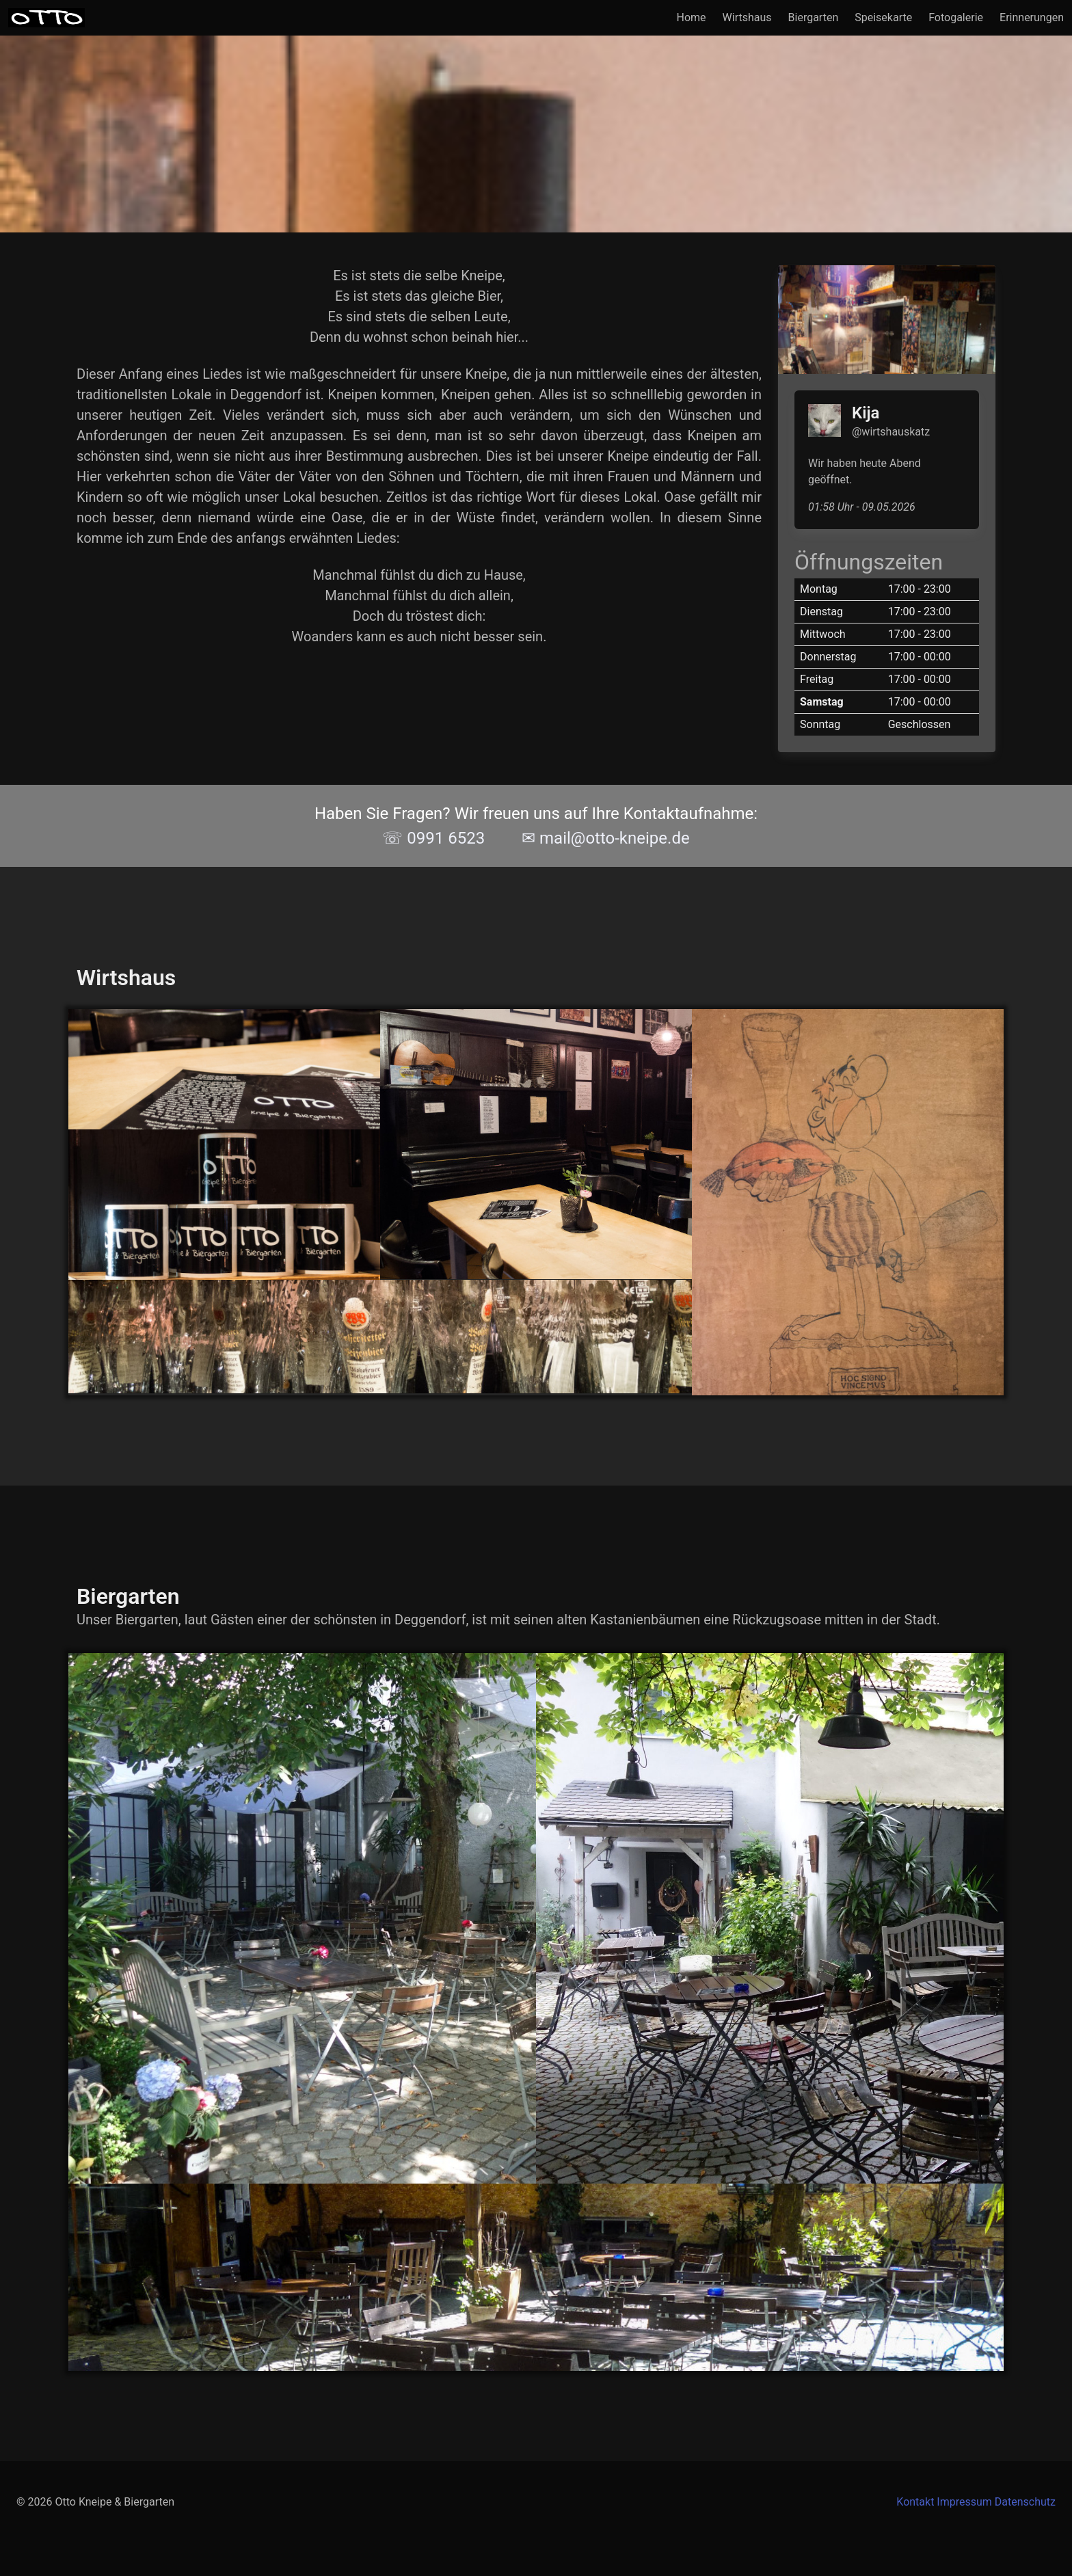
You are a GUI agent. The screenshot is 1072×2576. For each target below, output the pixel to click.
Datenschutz (1025, 2501)
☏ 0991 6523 (433, 838)
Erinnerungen (1032, 17)
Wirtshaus (747, 17)
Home (691, 17)
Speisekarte (883, 17)
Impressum (964, 2501)
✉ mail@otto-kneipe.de (606, 838)
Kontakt (915, 2501)
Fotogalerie (955, 17)
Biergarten (813, 17)
